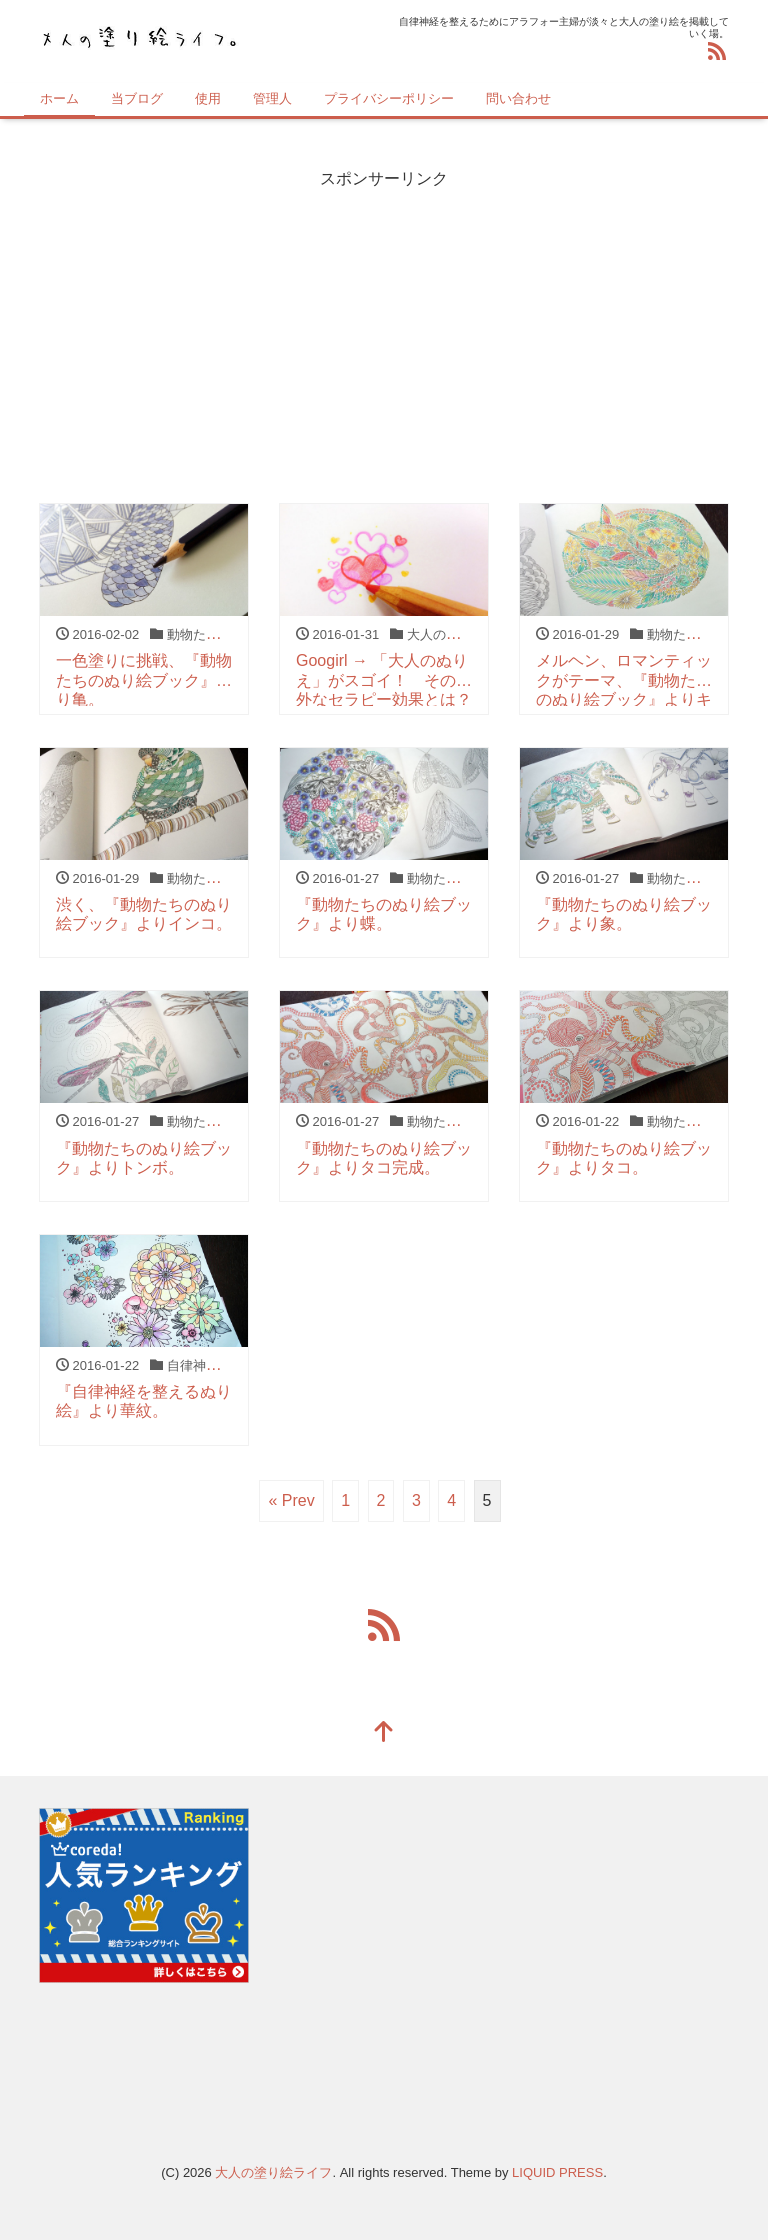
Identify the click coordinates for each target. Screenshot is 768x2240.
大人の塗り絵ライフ (273, 2172)
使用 (208, 98)
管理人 (272, 98)
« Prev (291, 1500)
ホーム (59, 98)
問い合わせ (518, 98)
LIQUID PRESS (557, 2172)
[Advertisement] (384, 331)
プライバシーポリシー (389, 98)
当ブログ (137, 98)
